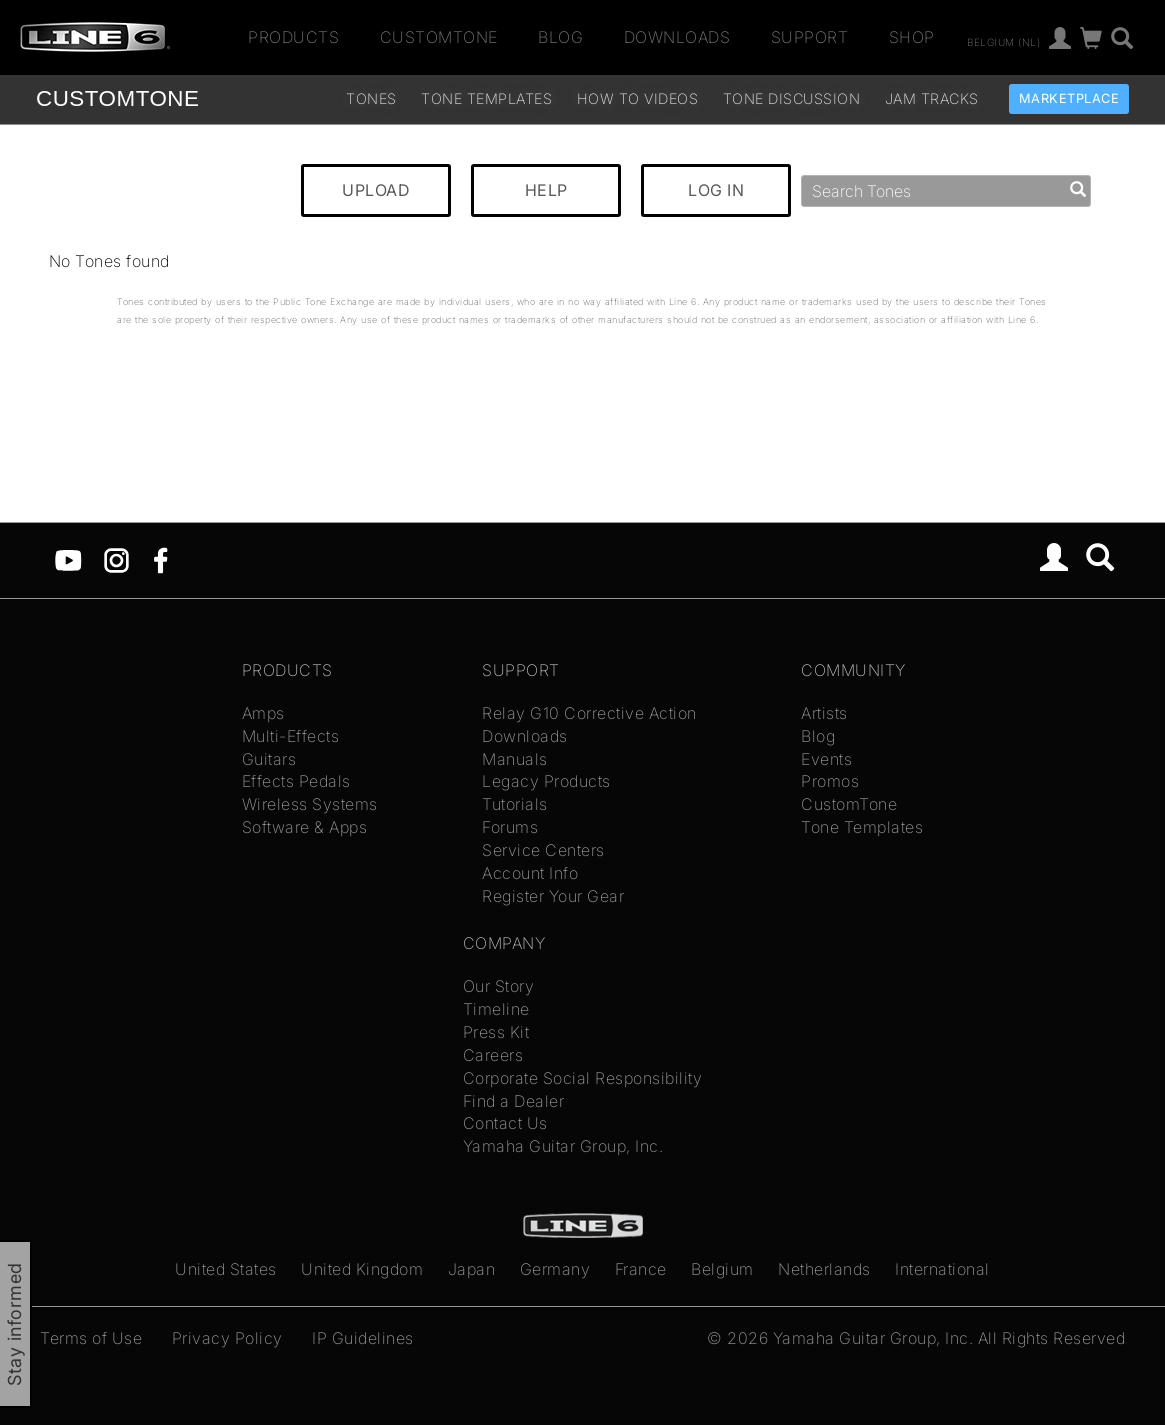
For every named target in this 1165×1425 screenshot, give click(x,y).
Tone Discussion (792, 98)
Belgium (722, 1269)
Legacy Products (546, 781)
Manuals (515, 759)
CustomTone (439, 37)
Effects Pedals (296, 781)
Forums (510, 827)
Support (810, 37)
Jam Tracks (932, 98)
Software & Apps (305, 827)
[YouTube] (68, 559)
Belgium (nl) (1003, 41)
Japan (472, 1269)
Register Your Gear (553, 896)
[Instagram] (116, 559)
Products (293, 37)
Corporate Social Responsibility (583, 1078)
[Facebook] (160, 559)
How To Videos (638, 98)
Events (826, 759)
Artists (824, 713)
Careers (493, 1055)
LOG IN (716, 190)
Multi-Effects (291, 736)
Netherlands (824, 1269)
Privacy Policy (227, 1338)
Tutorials (515, 804)
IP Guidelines (363, 1338)
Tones (371, 98)
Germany (555, 1269)
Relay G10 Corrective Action (589, 713)
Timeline (496, 1009)
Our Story (499, 986)
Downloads (677, 37)
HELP (546, 190)
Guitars (269, 759)
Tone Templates (486, 98)
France (641, 1269)
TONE (117, 98)
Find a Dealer (514, 1101)
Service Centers (543, 850)
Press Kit (496, 1032)
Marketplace (1069, 98)
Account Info (530, 873)
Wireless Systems (310, 804)
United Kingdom (362, 1269)
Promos (830, 781)
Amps (263, 713)
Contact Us (505, 1123)
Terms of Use (91, 1338)
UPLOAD (376, 190)
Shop (912, 37)
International (942, 1269)
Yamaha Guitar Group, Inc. (563, 1146)
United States (226, 1269)
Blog (560, 37)
